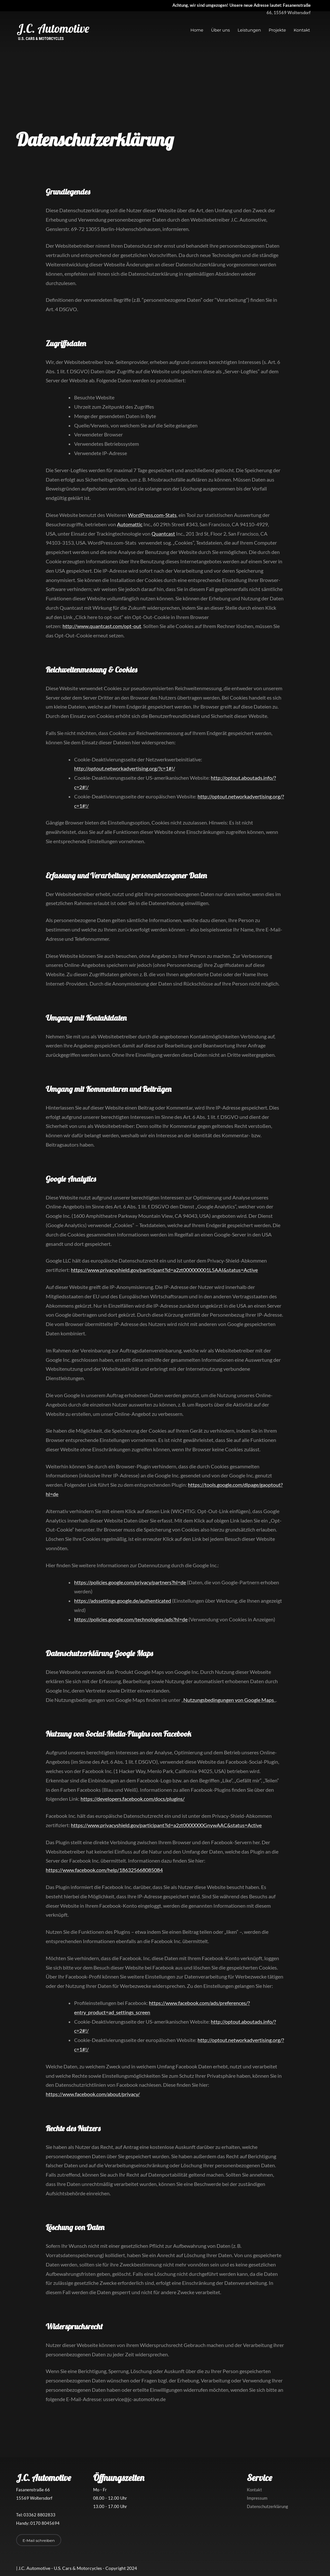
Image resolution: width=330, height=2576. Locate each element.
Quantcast (163, 533)
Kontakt (302, 30)
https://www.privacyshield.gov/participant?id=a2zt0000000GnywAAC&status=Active (166, 1825)
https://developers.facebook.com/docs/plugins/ (133, 1799)
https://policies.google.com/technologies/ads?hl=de (131, 1619)
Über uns (220, 30)
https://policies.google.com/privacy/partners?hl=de (130, 1582)
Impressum (257, 2498)
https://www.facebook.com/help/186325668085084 (104, 1870)
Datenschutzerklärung (267, 2506)
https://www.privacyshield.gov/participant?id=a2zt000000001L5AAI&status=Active (164, 1270)
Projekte (277, 30)
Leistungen (249, 30)
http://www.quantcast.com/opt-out (102, 626)
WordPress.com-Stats (152, 515)
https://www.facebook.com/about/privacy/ (93, 2094)
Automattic (129, 524)
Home (196, 30)
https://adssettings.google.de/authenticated (122, 1601)
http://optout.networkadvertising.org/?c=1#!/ (124, 768)
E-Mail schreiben (39, 2540)
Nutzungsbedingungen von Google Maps (228, 1700)
